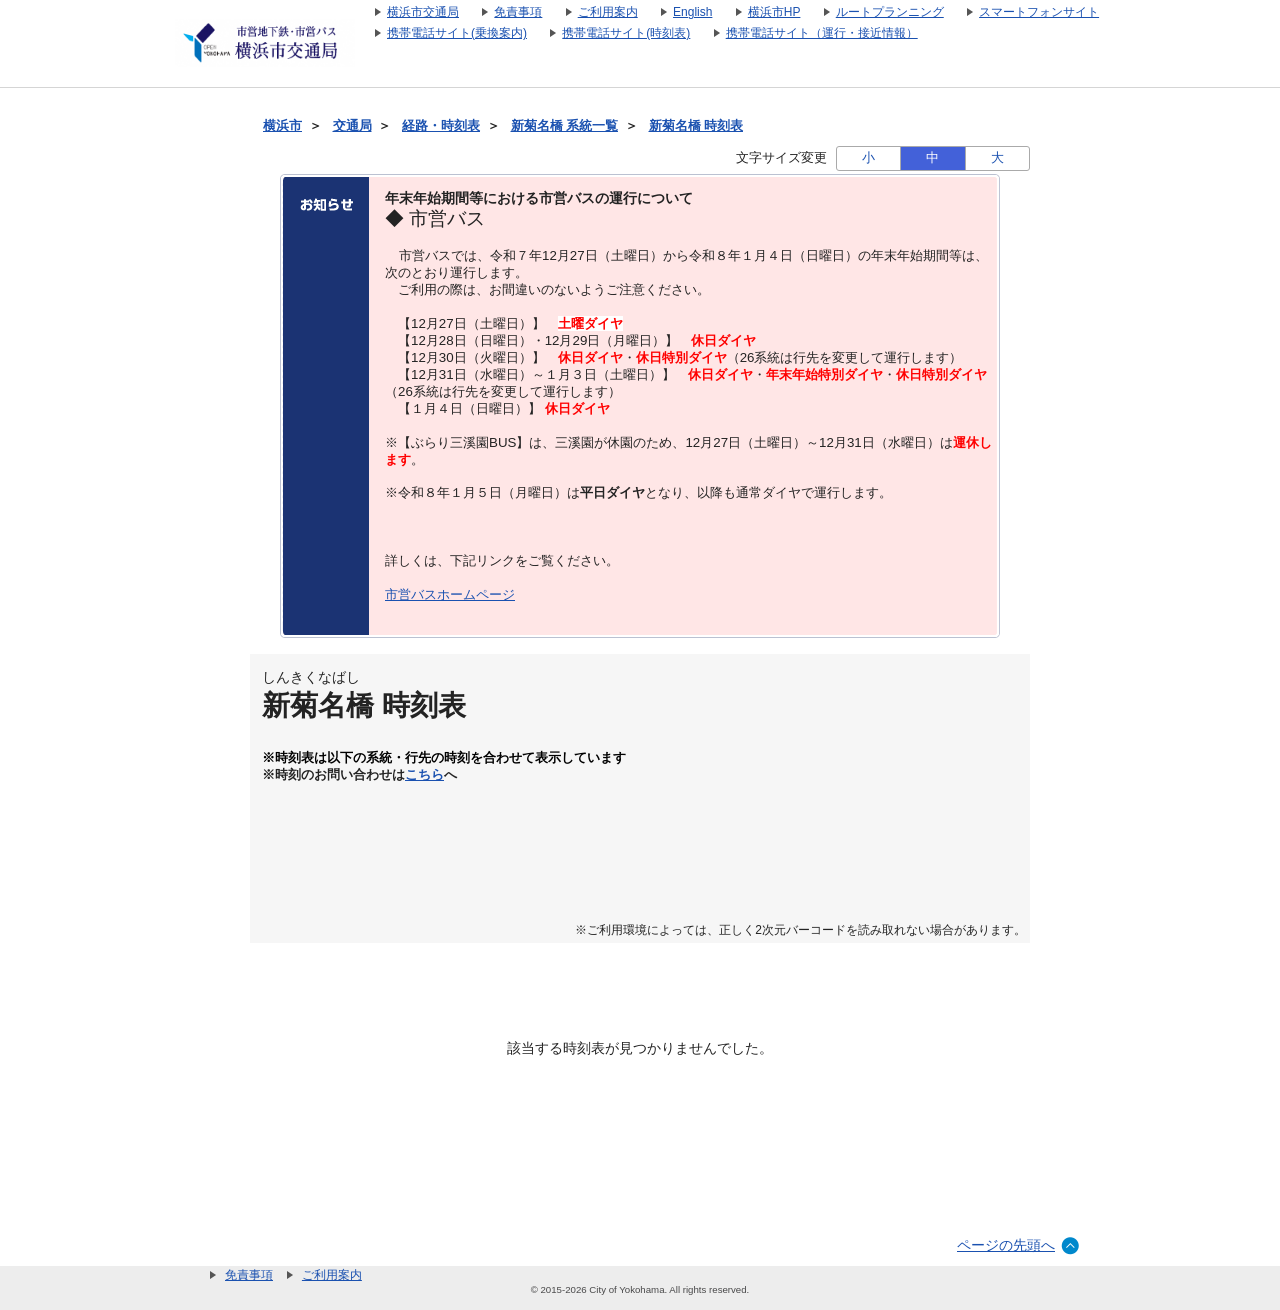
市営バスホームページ (450, 594)
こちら (424, 775)
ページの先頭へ (1006, 1245)
